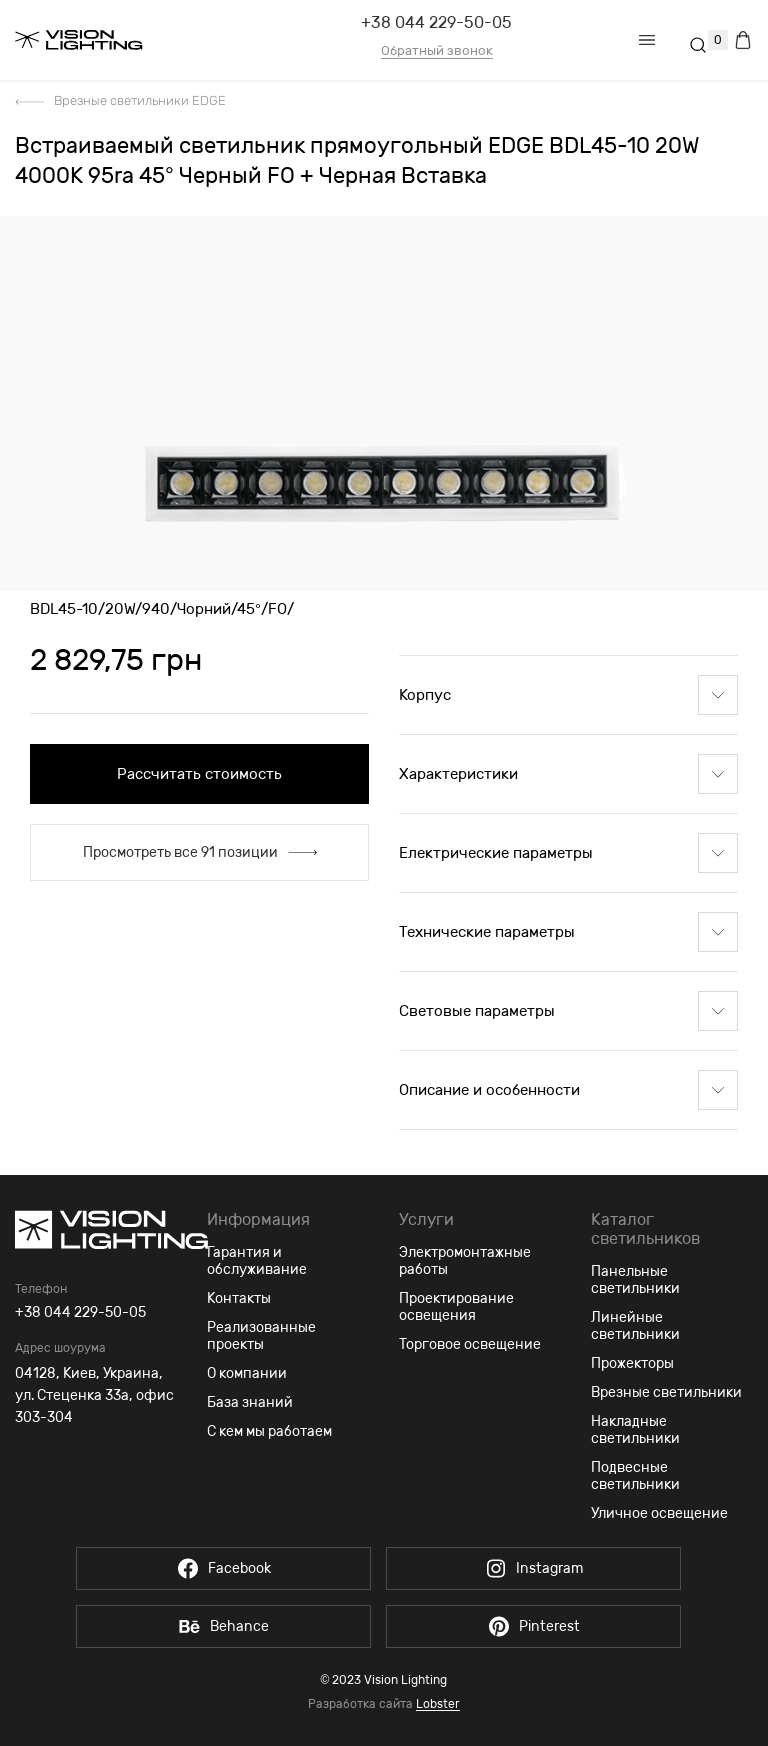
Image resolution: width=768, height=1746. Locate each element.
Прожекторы (632, 1363)
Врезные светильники (666, 1392)
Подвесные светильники (635, 1476)
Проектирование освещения (456, 1307)
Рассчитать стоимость (199, 774)
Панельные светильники (635, 1280)
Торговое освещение (470, 1344)
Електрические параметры (568, 853)
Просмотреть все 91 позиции (200, 852)
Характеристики (568, 774)
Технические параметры (568, 932)
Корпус (568, 695)
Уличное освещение (659, 1513)
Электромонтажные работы (465, 1261)
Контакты (239, 1298)
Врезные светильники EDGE (140, 100)
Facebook (223, 1568)
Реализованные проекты (261, 1336)
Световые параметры (568, 1011)
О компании (247, 1373)
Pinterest (533, 1626)
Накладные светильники (635, 1430)
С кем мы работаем (269, 1431)
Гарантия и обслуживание (257, 1261)
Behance (223, 1626)
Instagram (533, 1568)
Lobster (438, 1704)
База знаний (250, 1402)
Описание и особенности (568, 1090)
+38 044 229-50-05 (436, 22)
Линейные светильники (635, 1326)
